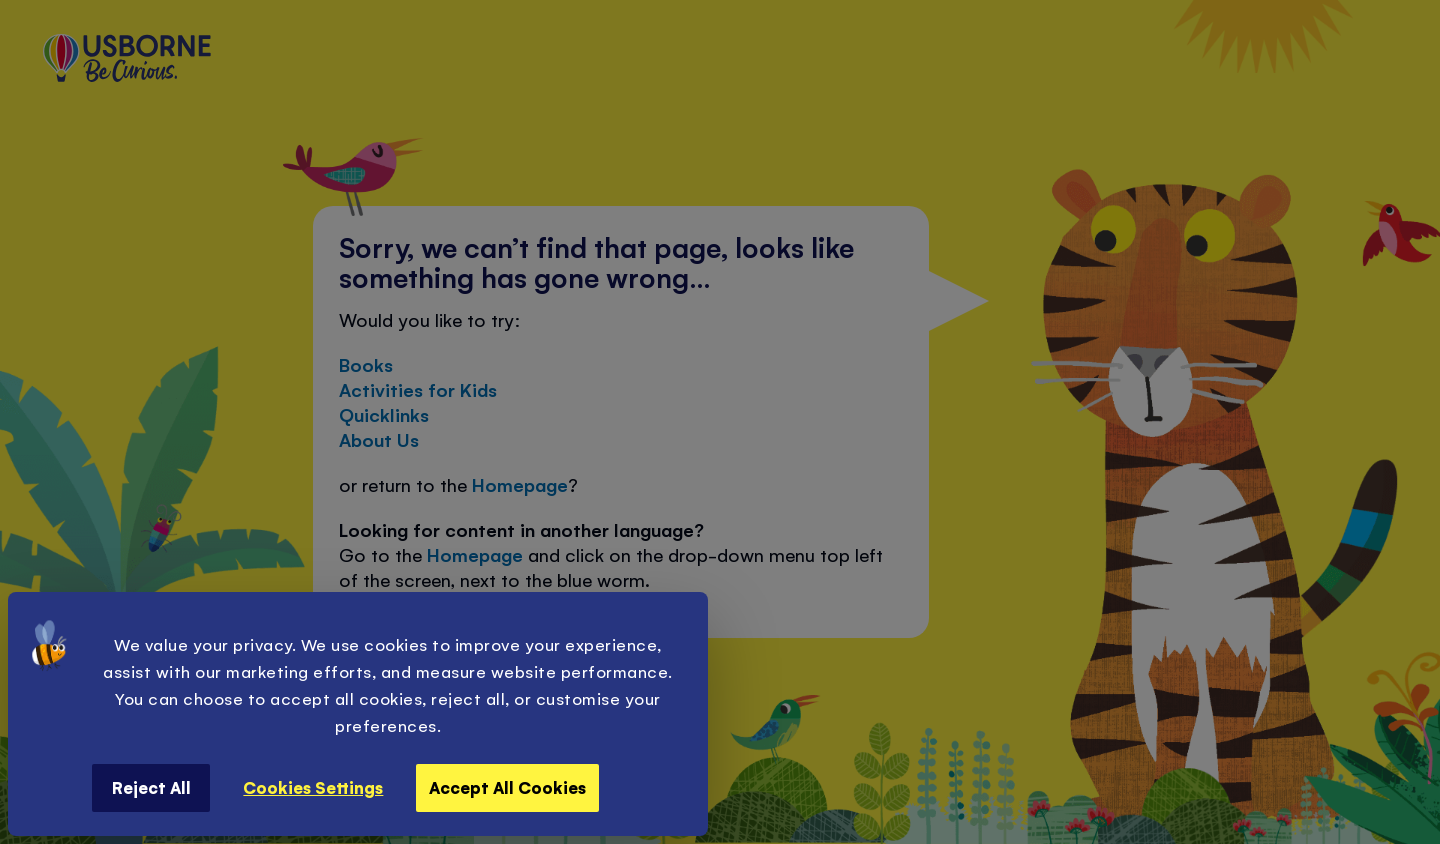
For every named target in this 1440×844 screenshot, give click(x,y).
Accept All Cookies (507, 787)
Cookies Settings (313, 787)
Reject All (151, 787)
